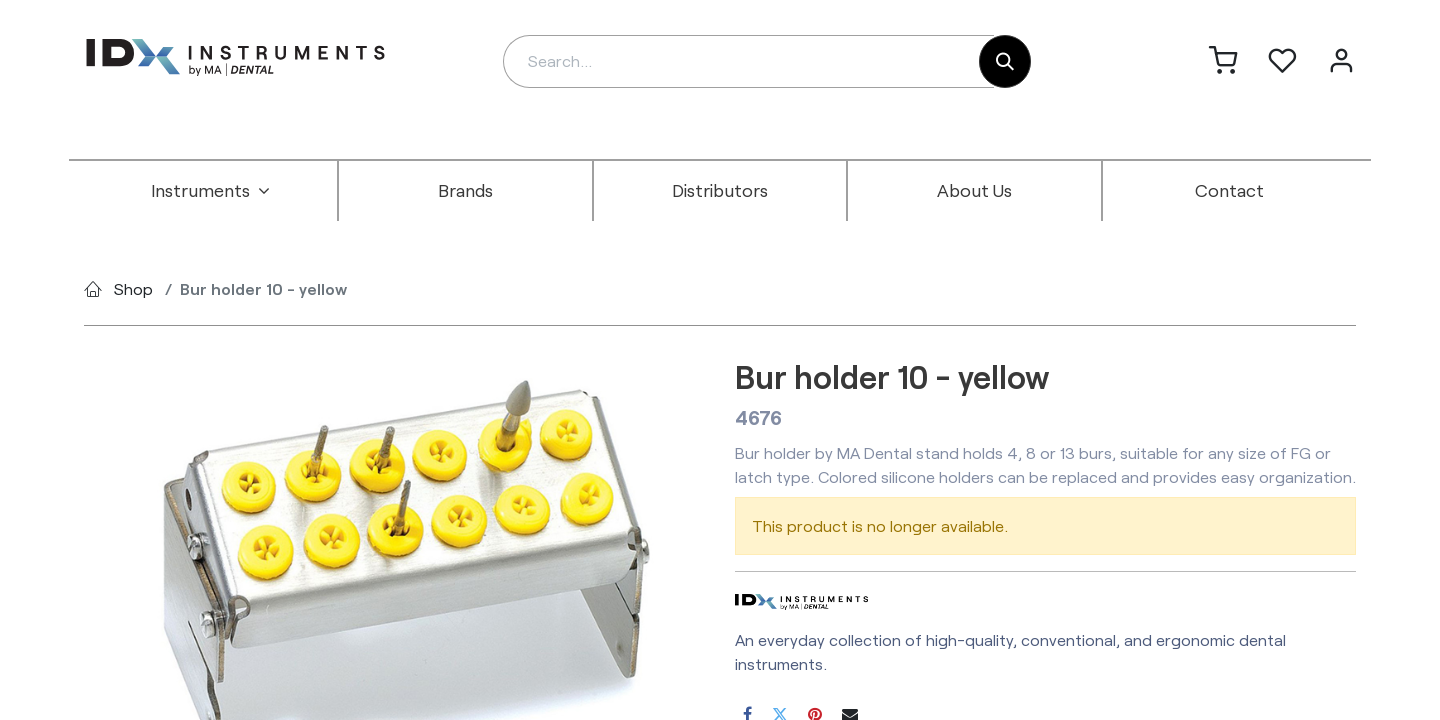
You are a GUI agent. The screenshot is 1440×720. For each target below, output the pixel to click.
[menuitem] (211, 191)
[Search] (1005, 61)
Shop (133, 288)
